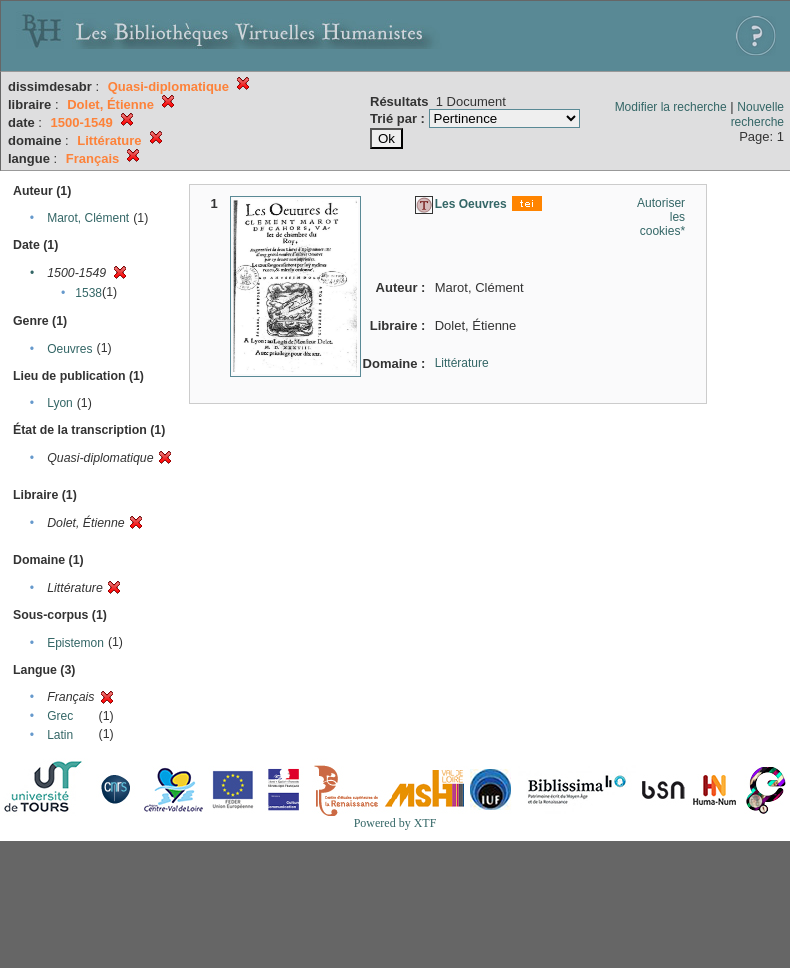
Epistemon (75, 643)
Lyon (60, 403)
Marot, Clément (88, 218)
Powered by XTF (395, 823)
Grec (60, 716)
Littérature (462, 363)
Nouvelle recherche (757, 114)
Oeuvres (69, 349)
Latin (60, 735)
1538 (88, 293)
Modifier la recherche (671, 107)
